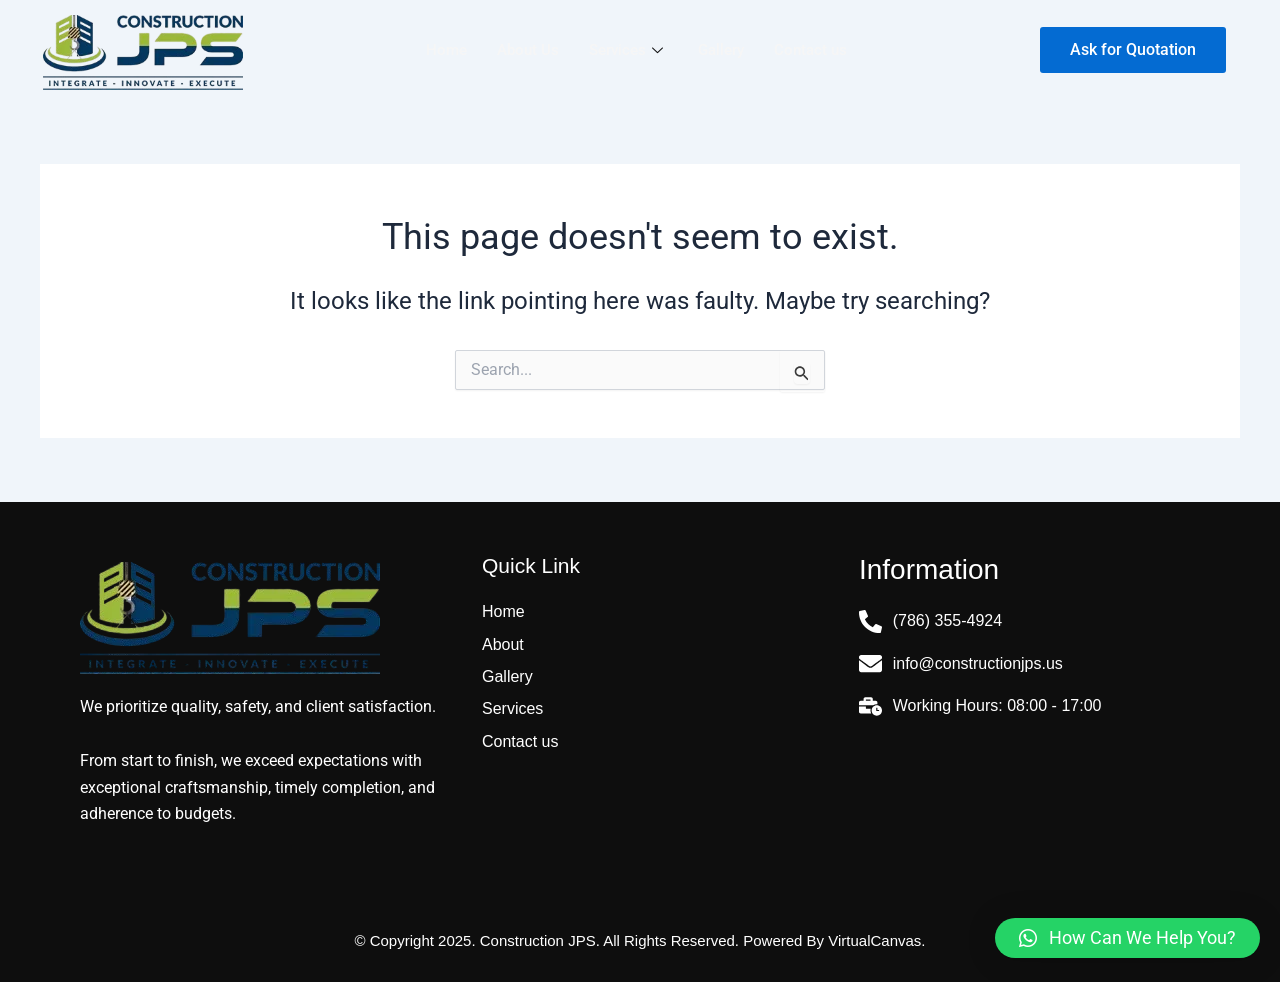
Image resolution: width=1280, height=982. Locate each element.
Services (628, 50)
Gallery (721, 50)
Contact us (810, 50)
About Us (528, 50)
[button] (1127, 938)
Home (446, 50)
